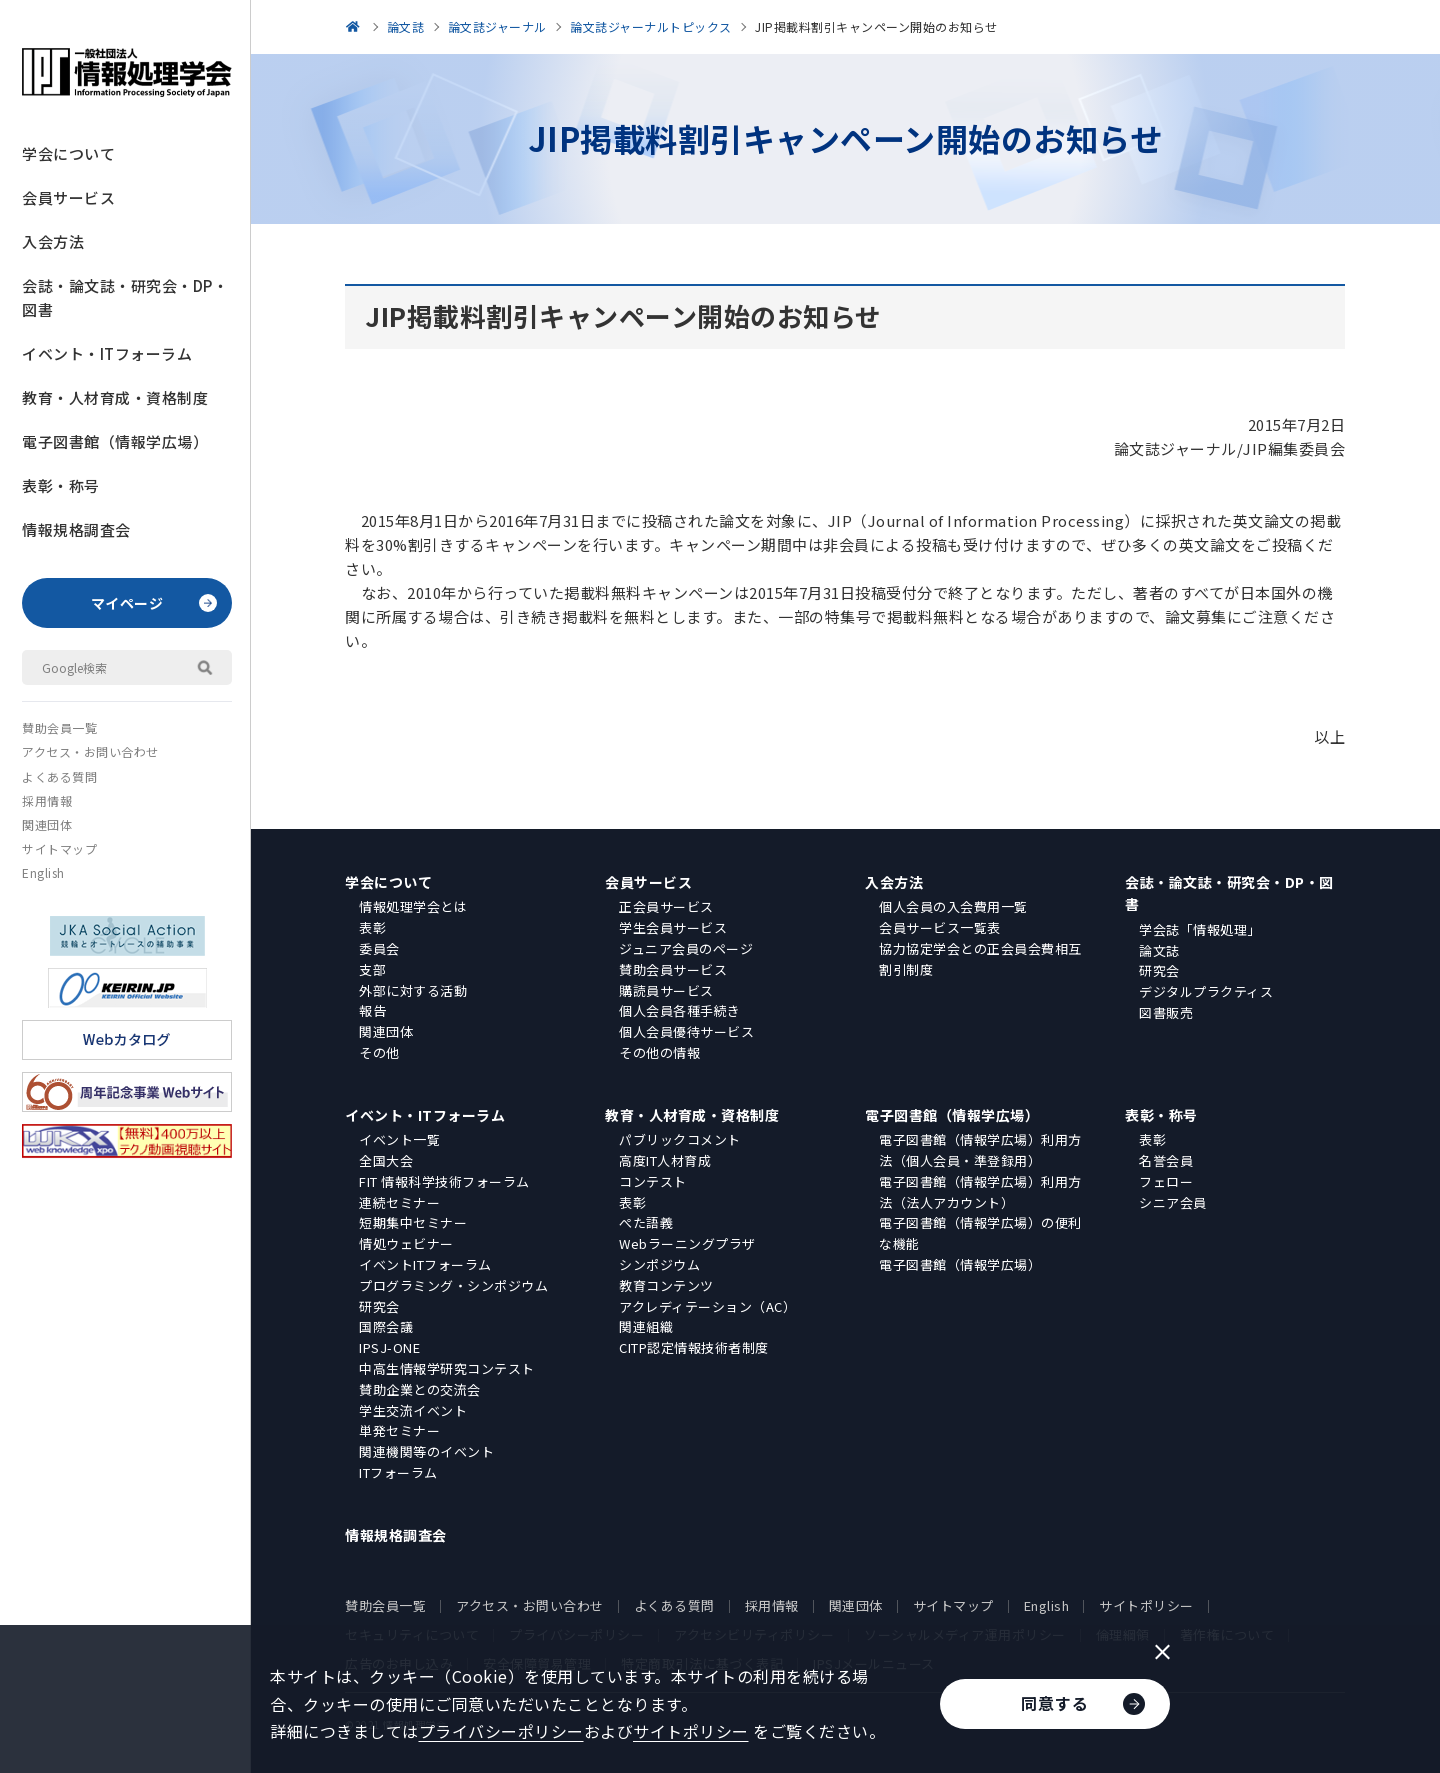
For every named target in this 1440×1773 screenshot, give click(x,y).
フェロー (1166, 1181)
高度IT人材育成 (665, 1160)
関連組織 (646, 1326)
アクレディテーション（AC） (707, 1306)
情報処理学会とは (413, 906)
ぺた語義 (646, 1222)
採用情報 (47, 800)
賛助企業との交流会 (420, 1389)
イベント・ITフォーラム (107, 353)
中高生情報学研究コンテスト (447, 1368)
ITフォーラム (398, 1472)
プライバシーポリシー (501, 1731)
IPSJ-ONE (389, 1347)
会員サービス (68, 197)
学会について (68, 153)
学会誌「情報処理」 (1200, 929)
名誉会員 (1166, 1160)
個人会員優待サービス (686, 1031)
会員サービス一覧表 (940, 927)
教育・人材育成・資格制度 (115, 397)
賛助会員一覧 (59, 727)
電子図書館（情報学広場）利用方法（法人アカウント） (980, 1192)
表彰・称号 (61, 485)
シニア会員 (1173, 1202)
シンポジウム (659, 1264)
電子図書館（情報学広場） (115, 441)
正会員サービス (666, 906)
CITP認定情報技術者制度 (694, 1347)
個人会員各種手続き (680, 1010)
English (43, 872)
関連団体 (47, 824)
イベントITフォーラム (425, 1264)
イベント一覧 (399, 1139)
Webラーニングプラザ (687, 1243)
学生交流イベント (413, 1410)
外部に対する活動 (413, 990)
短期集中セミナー (413, 1222)
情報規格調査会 (76, 529)
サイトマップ (59, 848)
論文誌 (1159, 950)
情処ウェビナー (406, 1243)
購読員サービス (666, 990)
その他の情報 (659, 1052)
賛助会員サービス (673, 969)
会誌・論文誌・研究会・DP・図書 (125, 297)
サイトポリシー (1146, 1605)
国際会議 (386, 1326)
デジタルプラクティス (1206, 991)
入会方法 (53, 241)
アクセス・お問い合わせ (90, 751)
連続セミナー (399, 1202)
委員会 (379, 948)
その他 (379, 1052)
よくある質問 (59, 776)
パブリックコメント (680, 1139)
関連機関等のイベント (426, 1451)
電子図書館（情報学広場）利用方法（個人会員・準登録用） (980, 1150)
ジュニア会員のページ (686, 948)
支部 (372, 969)
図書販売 (1166, 1012)
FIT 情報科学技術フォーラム (444, 1181)
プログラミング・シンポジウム (453, 1285)
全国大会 (386, 1160)
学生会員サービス (673, 927)
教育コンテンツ (666, 1285)
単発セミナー (399, 1430)
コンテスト (653, 1181)
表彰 (372, 927)
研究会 (1159, 970)
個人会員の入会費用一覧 (953, 906)
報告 (372, 1010)
